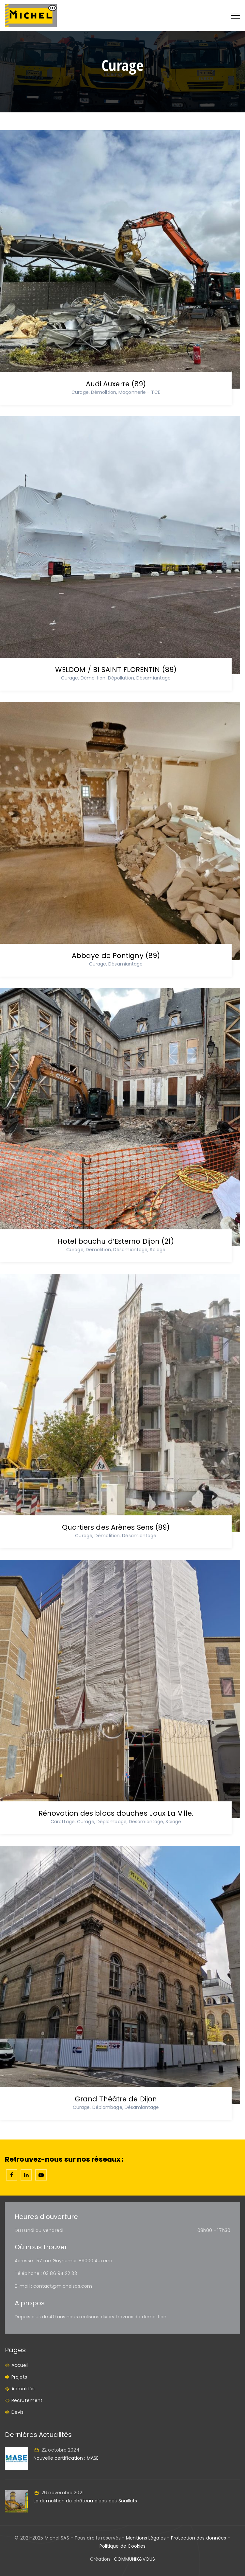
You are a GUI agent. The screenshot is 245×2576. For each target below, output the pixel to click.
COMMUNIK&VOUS (134, 2559)
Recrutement (26, 2400)
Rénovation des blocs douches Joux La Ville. (115, 1813)
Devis (17, 2412)
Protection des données (198, 2538)
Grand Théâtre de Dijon (116, 2099)
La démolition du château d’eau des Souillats (85, 2500)
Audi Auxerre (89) (116, 384)
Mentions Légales (146, 2538)
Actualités (23, 2388)
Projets (19, 2377)
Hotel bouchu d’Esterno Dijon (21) (116, 1241)
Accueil (19, 2365)
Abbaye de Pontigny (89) (116, 955)
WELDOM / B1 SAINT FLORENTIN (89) (115, 669)
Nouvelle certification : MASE (66, 2458)
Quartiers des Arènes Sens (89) (116, 1527)
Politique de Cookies (123, 2546)
